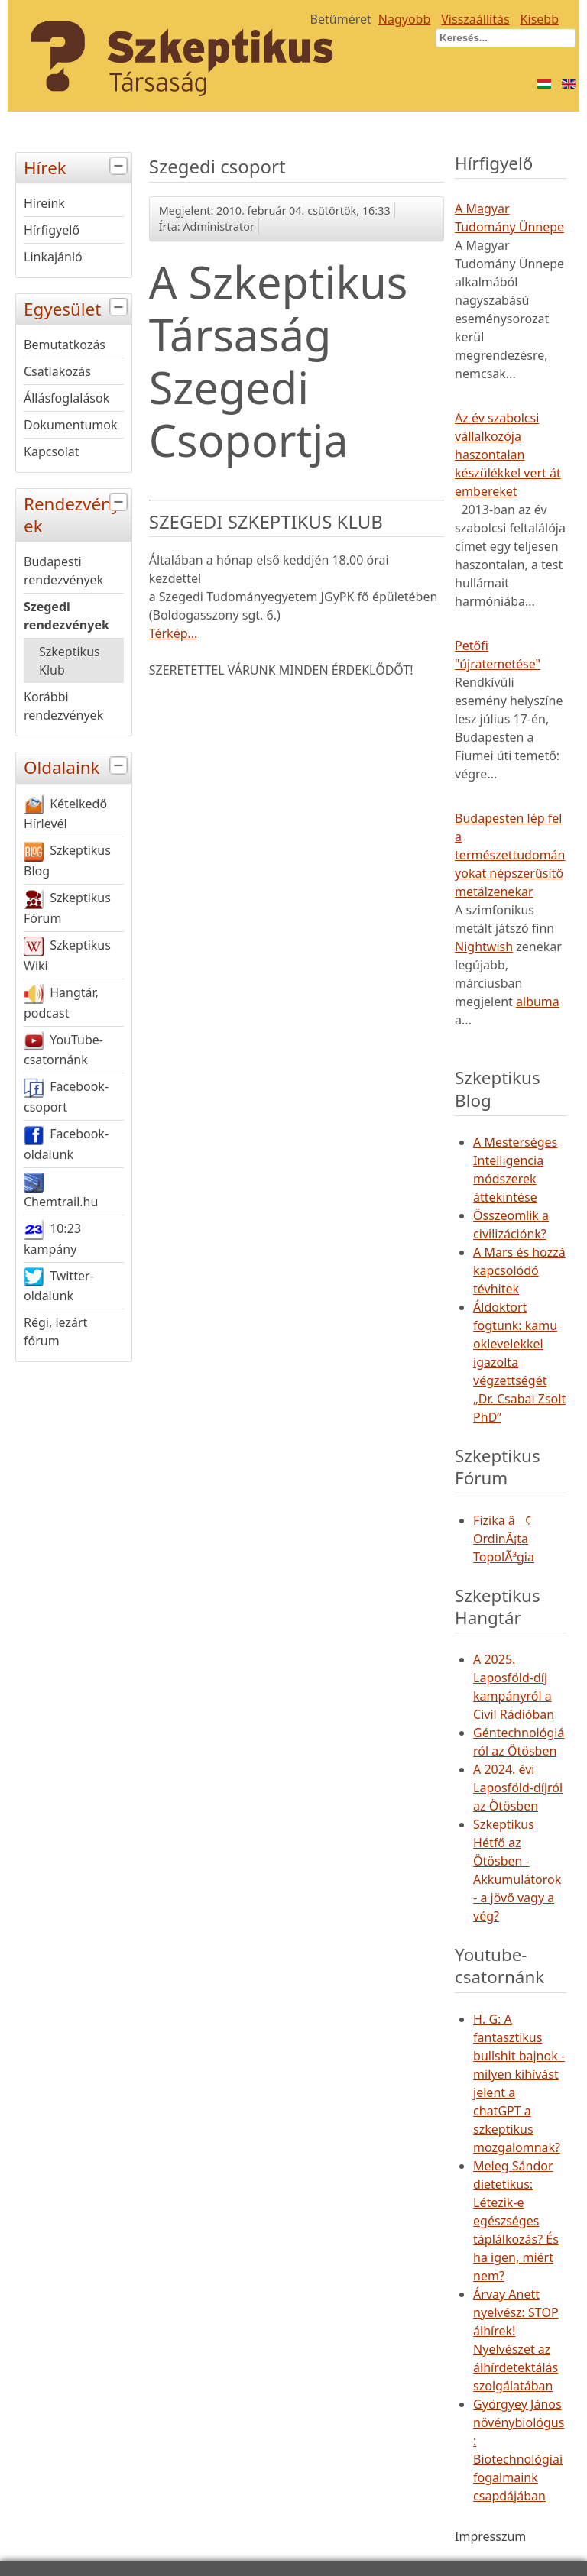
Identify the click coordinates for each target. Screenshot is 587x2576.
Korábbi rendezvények (63, 705)
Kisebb (540, 19)
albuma (537, 1001)
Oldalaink (77, 765)
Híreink (44, 203)
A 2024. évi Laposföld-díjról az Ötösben (518, 1787)
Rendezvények (77, 513)
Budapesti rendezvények (63, 570)
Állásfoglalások (66, 398)
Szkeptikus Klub (69, 660)
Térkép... (173, 633)
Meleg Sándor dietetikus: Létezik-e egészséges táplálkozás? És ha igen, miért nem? (516, 2220)
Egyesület (77, 307)
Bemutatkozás (64, 344)
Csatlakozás (57, 371)
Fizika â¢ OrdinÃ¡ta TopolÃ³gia (503, 1538)
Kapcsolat (51, 451)
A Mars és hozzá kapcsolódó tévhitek (519, 1270)
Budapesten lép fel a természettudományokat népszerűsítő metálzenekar (510, 855)
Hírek (77, 166)
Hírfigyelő (51, 230)
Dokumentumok (71, 424)
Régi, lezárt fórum (55, 1331)
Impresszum (490, 2536)
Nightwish (484, 946)
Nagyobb (404, 19)
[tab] (120, 166)
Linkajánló (53, 256)
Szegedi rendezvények (66, 615)
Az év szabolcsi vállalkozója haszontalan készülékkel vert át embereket (508, 454)
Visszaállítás (475, 19)
